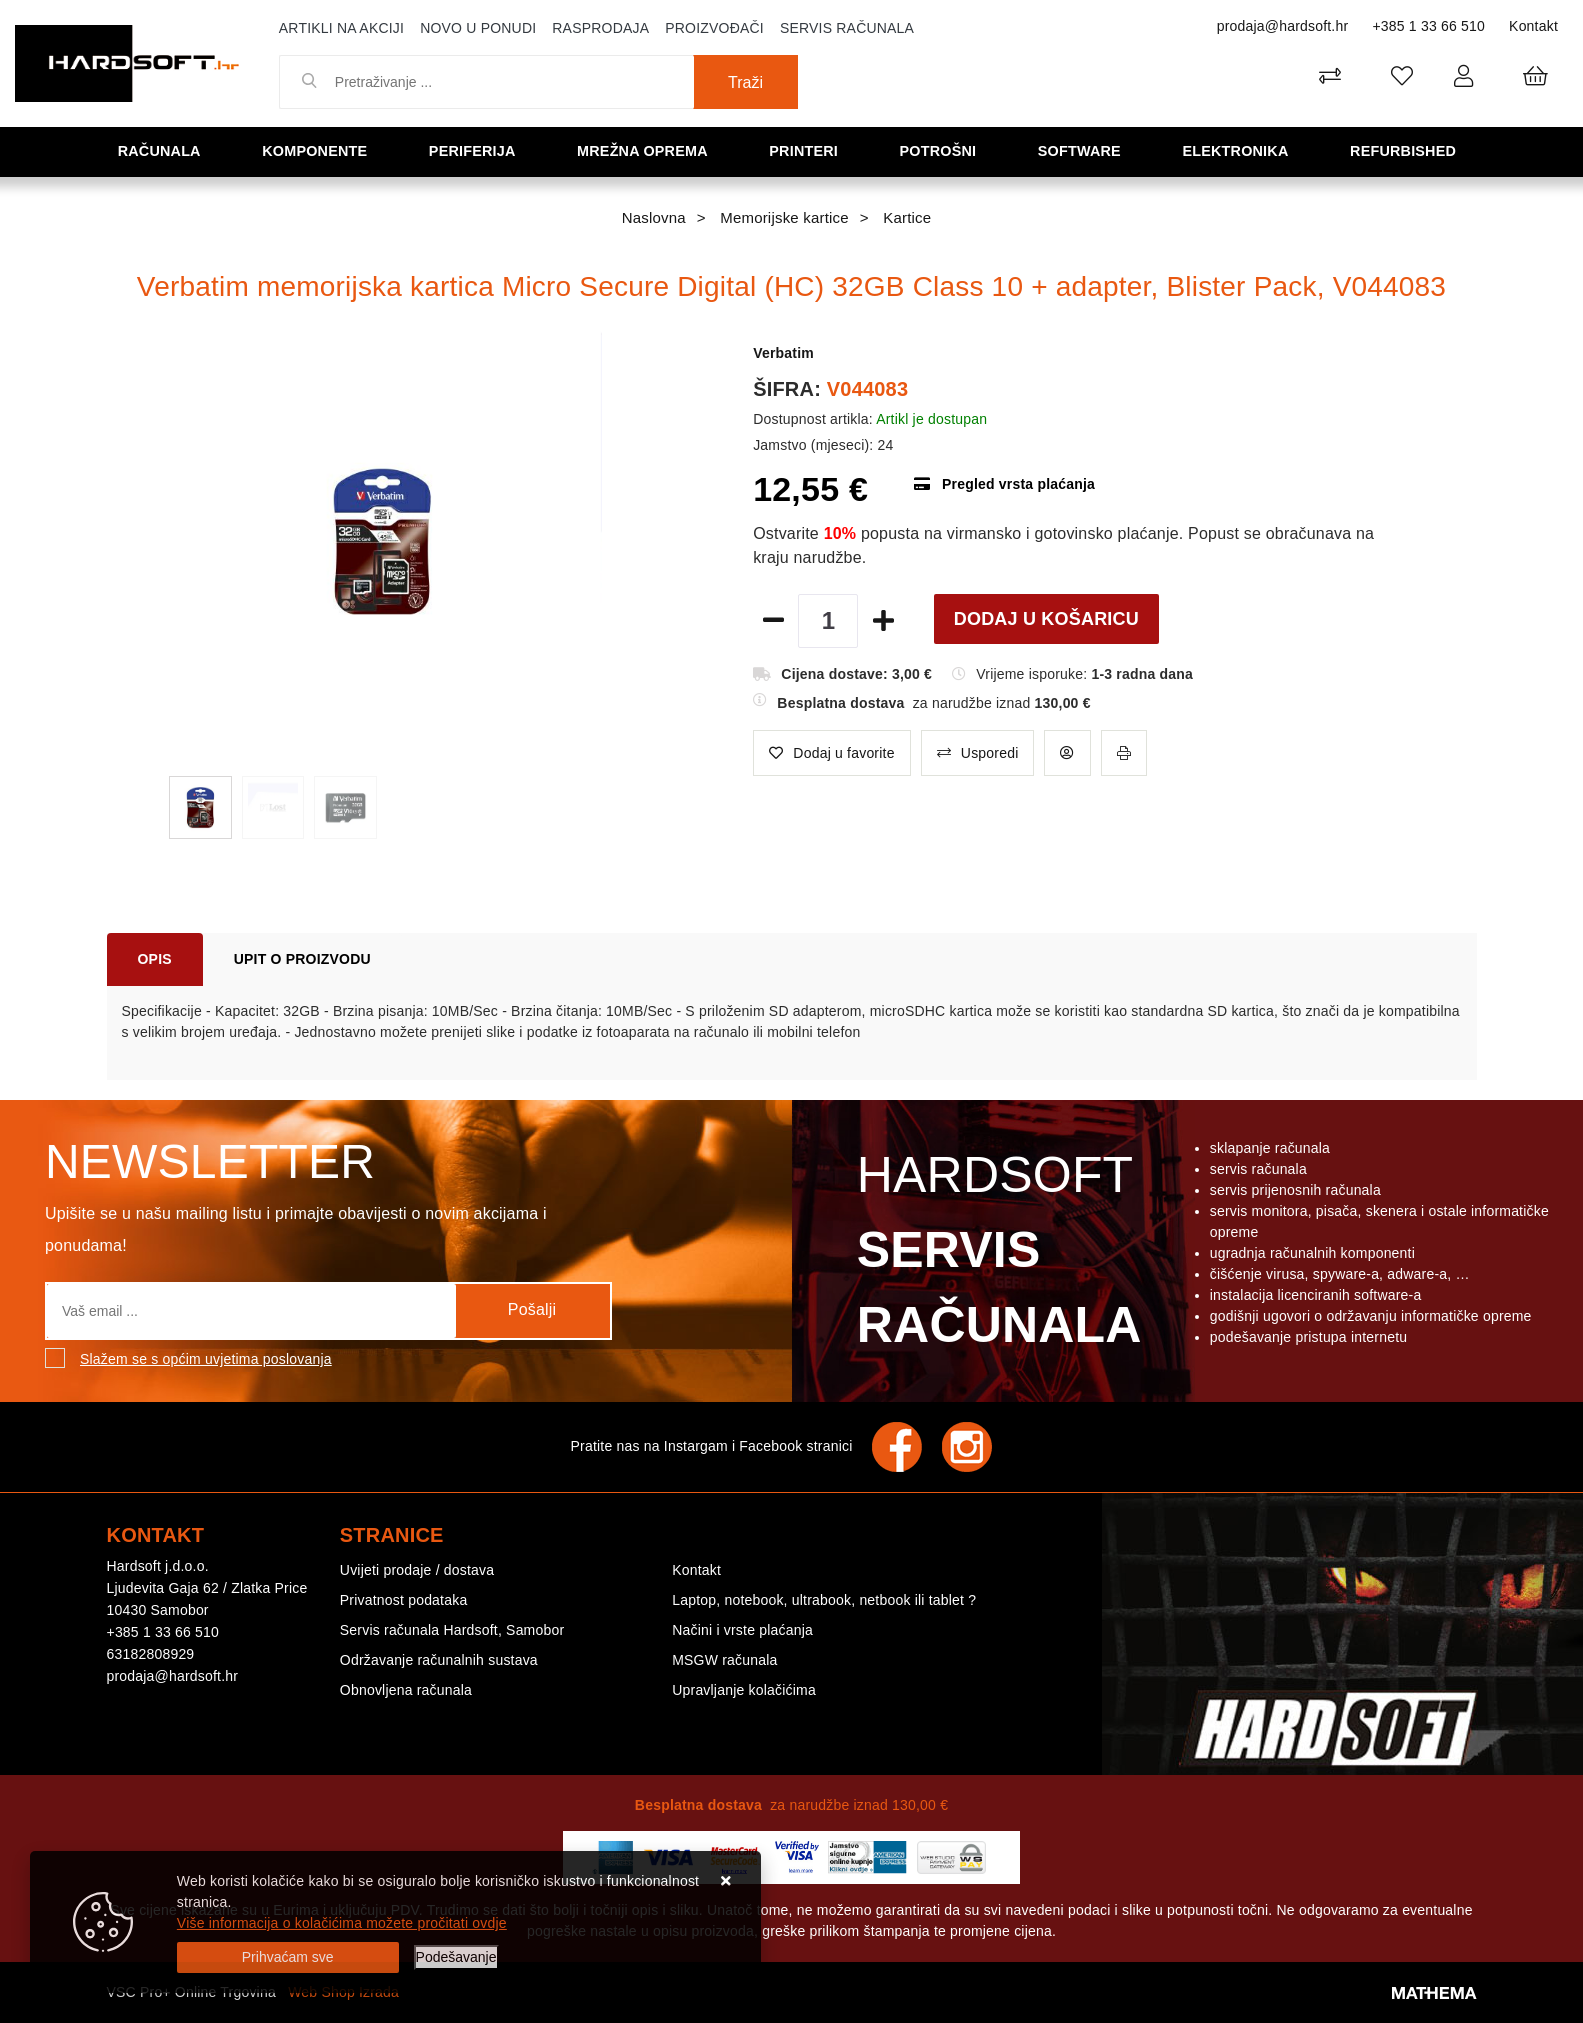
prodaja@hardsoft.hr (1283, 26)
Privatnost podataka (404, 1600)
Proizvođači (714, 28)
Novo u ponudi (478, 28)
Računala (163, 150)
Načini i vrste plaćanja (742, 1630)
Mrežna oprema (647, 150)
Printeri (809, 150)
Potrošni (942, 150)
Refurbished (1407, 150)
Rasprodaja (600, 28)
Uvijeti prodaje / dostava (417, 1570)
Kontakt (1533, 26)
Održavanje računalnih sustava (439, 1660)
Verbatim (783, 353)
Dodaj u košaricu (1046, 619)
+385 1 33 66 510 (1428, 26)
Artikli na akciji (341, 28)
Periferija (477, 150)
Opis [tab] (155, 959)
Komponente (319, 150)
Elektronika (1239, 150)
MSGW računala (724, 1660)
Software (1083, 150)
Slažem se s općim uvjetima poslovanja (206, 1359)
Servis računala (847, 28)
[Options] (456, 1957)
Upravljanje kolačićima (744, 1690)
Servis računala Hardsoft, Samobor (452, 1630)
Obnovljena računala (406, 1690)
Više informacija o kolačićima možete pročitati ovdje (342, 1923)
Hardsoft (995, 1255)
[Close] (288, 1957)
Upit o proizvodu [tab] (302, 959)
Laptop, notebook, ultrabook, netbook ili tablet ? (824, 1600)
